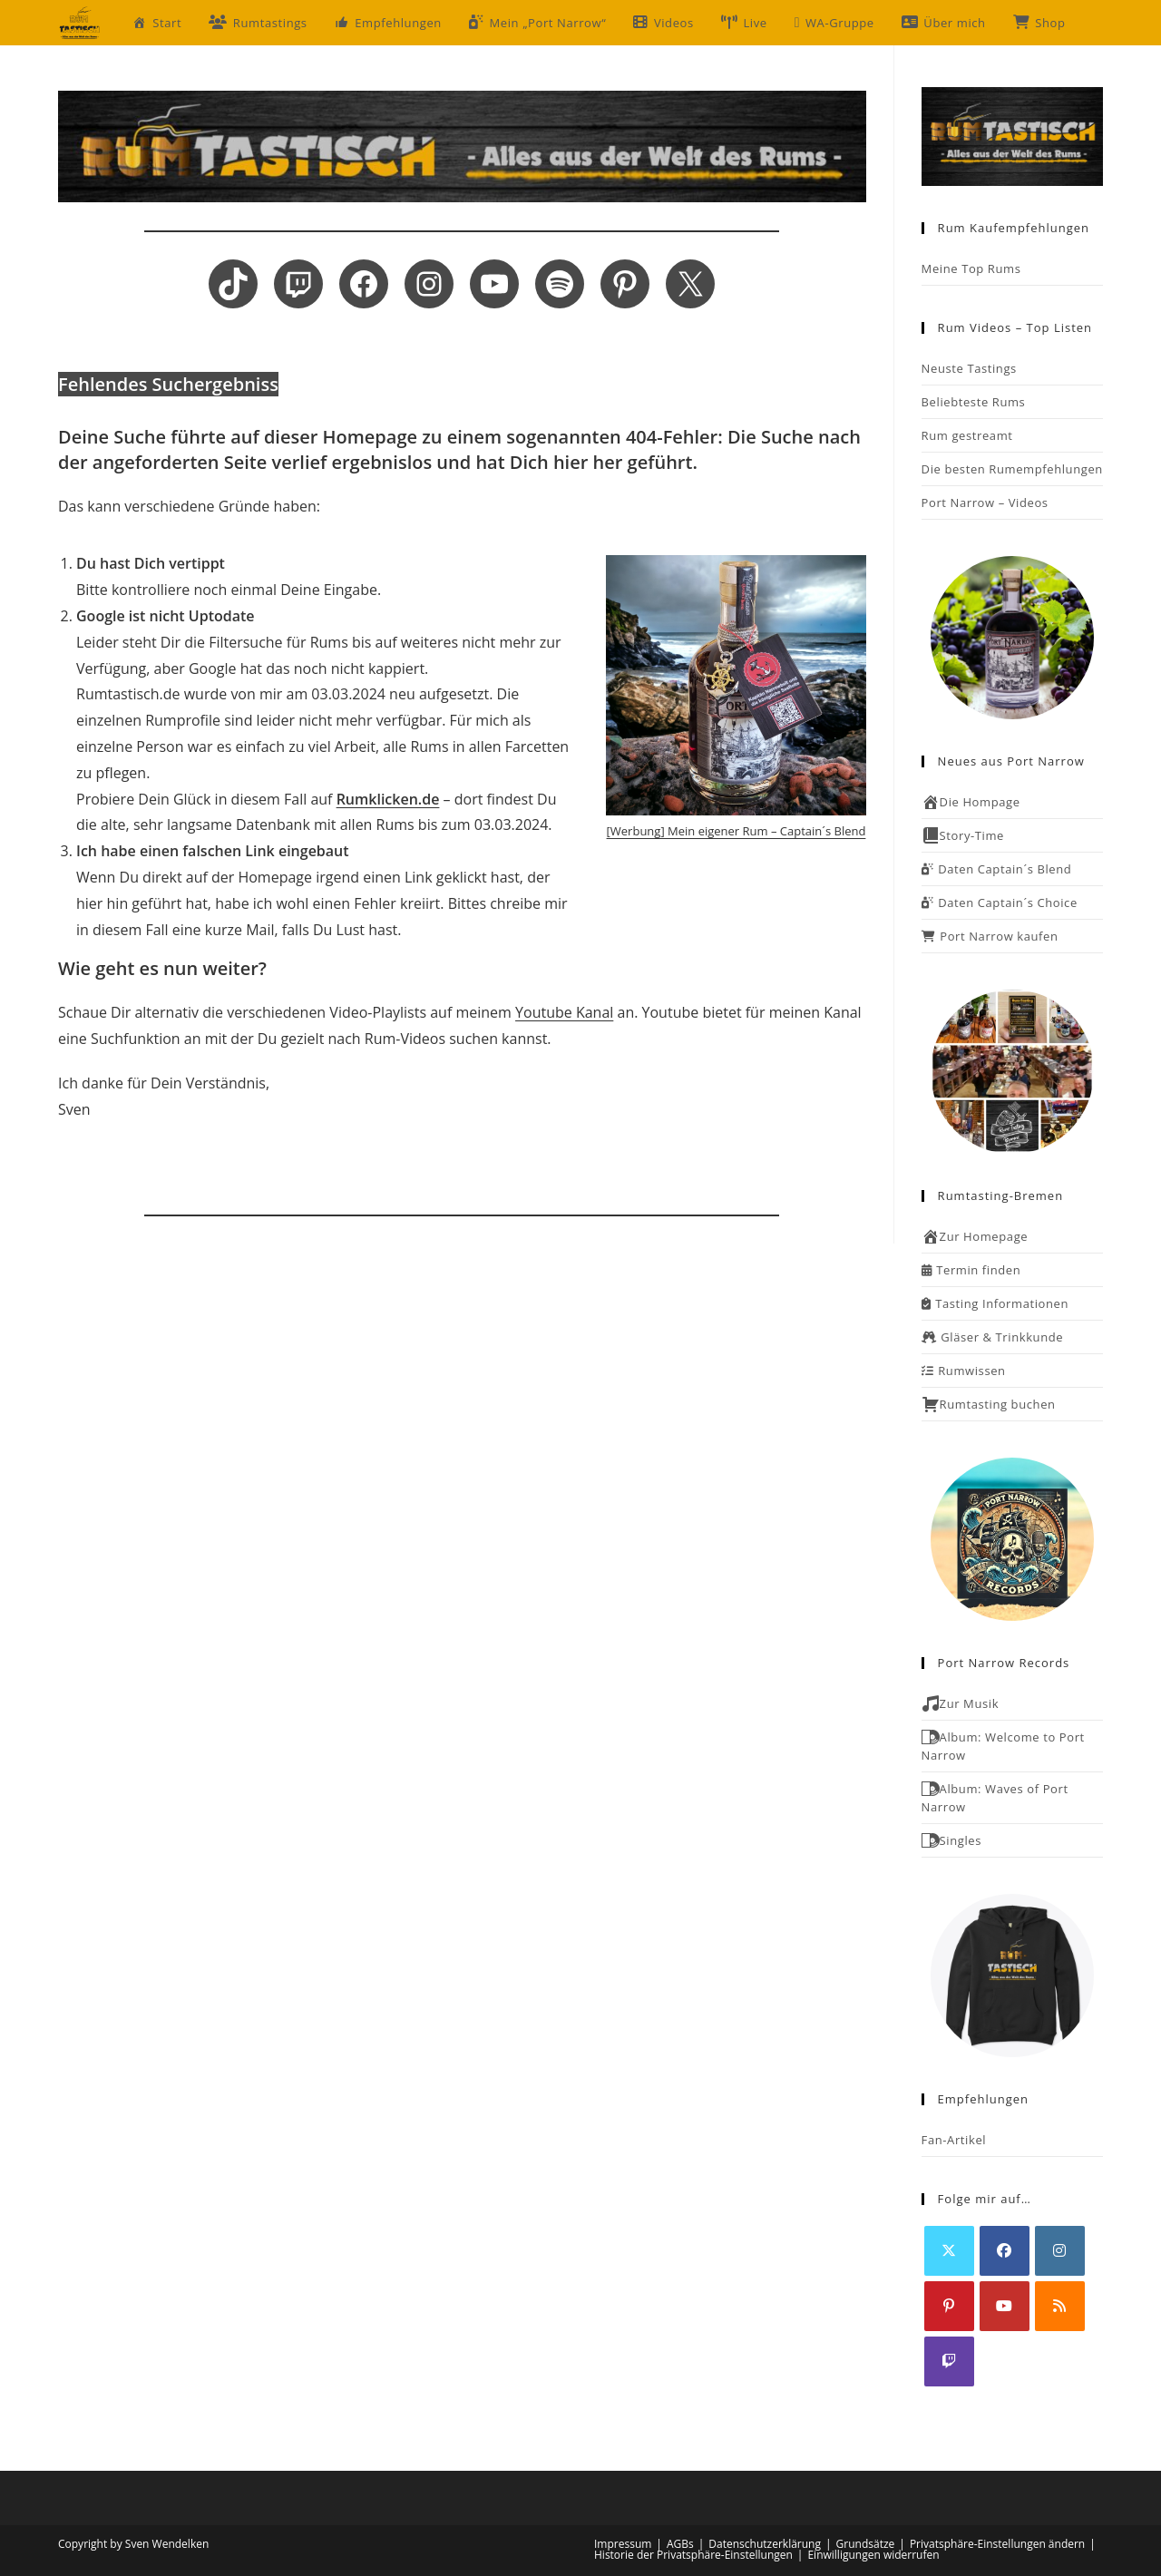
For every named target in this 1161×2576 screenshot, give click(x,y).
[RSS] (1060, 2306)
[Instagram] (1060, 2251)
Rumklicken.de (388, 799)
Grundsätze (865, 2544)
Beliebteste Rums (974, 402)
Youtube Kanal (564, 1012)
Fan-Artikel (954, 2140)
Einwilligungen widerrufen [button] (873, 2554)
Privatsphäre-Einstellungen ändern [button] (997, 2544)
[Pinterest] (949, 2306)
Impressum (622, 2544)
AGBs (680, 2544)
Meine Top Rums (971, 268)
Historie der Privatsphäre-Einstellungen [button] (693, 2554)
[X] (949, 2251)
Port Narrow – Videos (985, 502)
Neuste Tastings (969, 368)
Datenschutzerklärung (764, 2544)
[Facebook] (1004, 2251)
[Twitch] (949, 2361)
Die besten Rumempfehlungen (1012, 469)
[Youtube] (1004, 2306)
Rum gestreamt (967, 435)
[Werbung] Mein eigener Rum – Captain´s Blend (736, 831)
